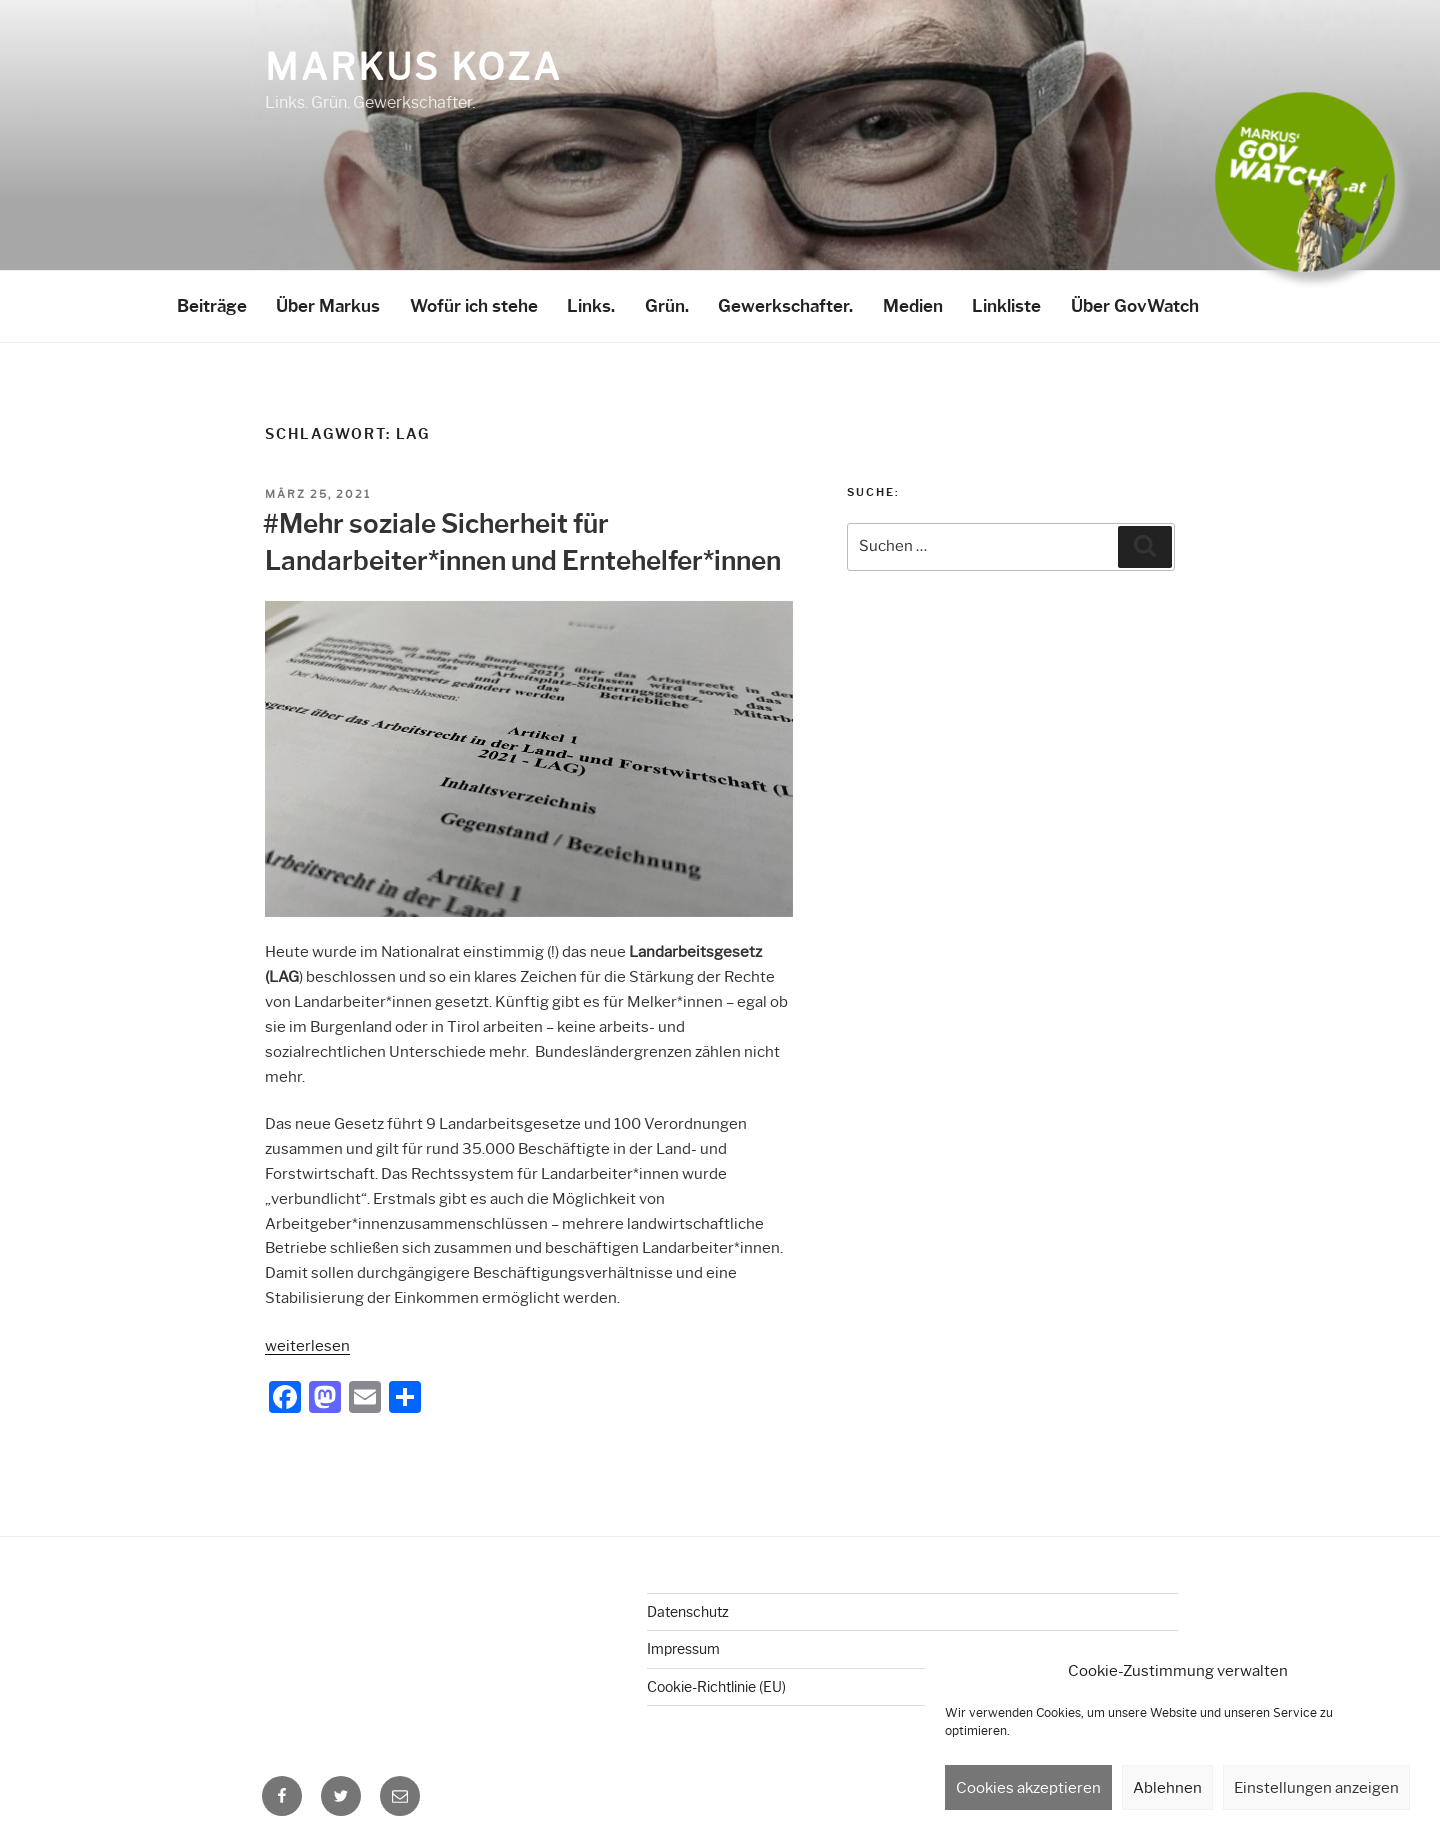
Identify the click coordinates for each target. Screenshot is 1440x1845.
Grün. (667, 306)
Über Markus (328, 306)
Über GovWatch (1135, 306)
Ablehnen (1167, 1788)
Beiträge (212, 306)
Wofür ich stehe (474, 306)
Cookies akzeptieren (1028, 1788)
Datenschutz (688, 1612)
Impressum (683, 1649)
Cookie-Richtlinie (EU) (716, 1687)
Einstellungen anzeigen (1316, 1788)
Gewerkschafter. (785, 306)
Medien (913, 306)
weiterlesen (307, 1346)
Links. (591, 306)
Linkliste (1006, 306)
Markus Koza (413, 67)
